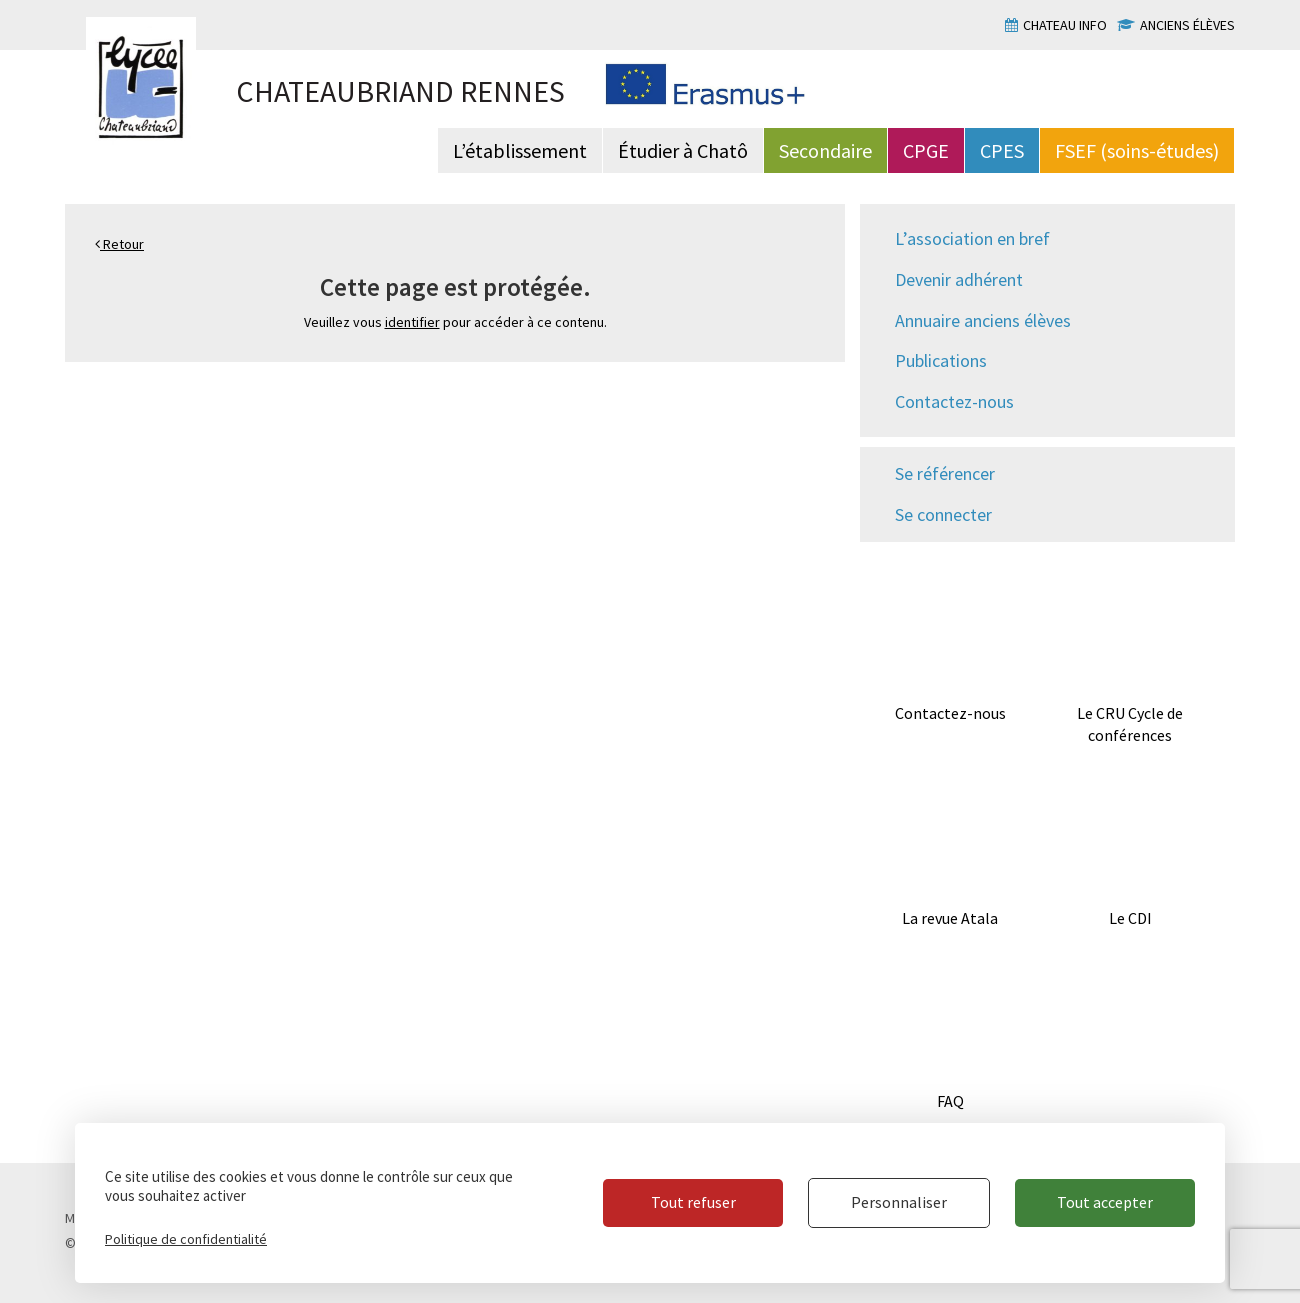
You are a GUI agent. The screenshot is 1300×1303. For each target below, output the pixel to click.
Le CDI (1130, 918)
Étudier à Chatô (683, 150)
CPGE (926, 150)
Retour (119, 244)
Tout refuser (693, 1202)
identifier (412, 322)
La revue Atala (950, 918)
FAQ (950, 1101)
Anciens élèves (1187, 25)
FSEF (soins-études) (1137, 150)
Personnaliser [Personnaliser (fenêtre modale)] (899, 1202)
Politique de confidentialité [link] (186, 1239)
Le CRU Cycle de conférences (1130, 724)
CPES (1002, 150)
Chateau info (1065, 25)
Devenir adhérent (959, 279)
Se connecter (943, 514)
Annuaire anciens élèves (983, 320)
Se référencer (945, 473)
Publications (941, 360)
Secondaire (825, 150)
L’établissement (520, 150)
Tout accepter (1105, 1202)
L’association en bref (972, 238)
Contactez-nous (954, 401)
